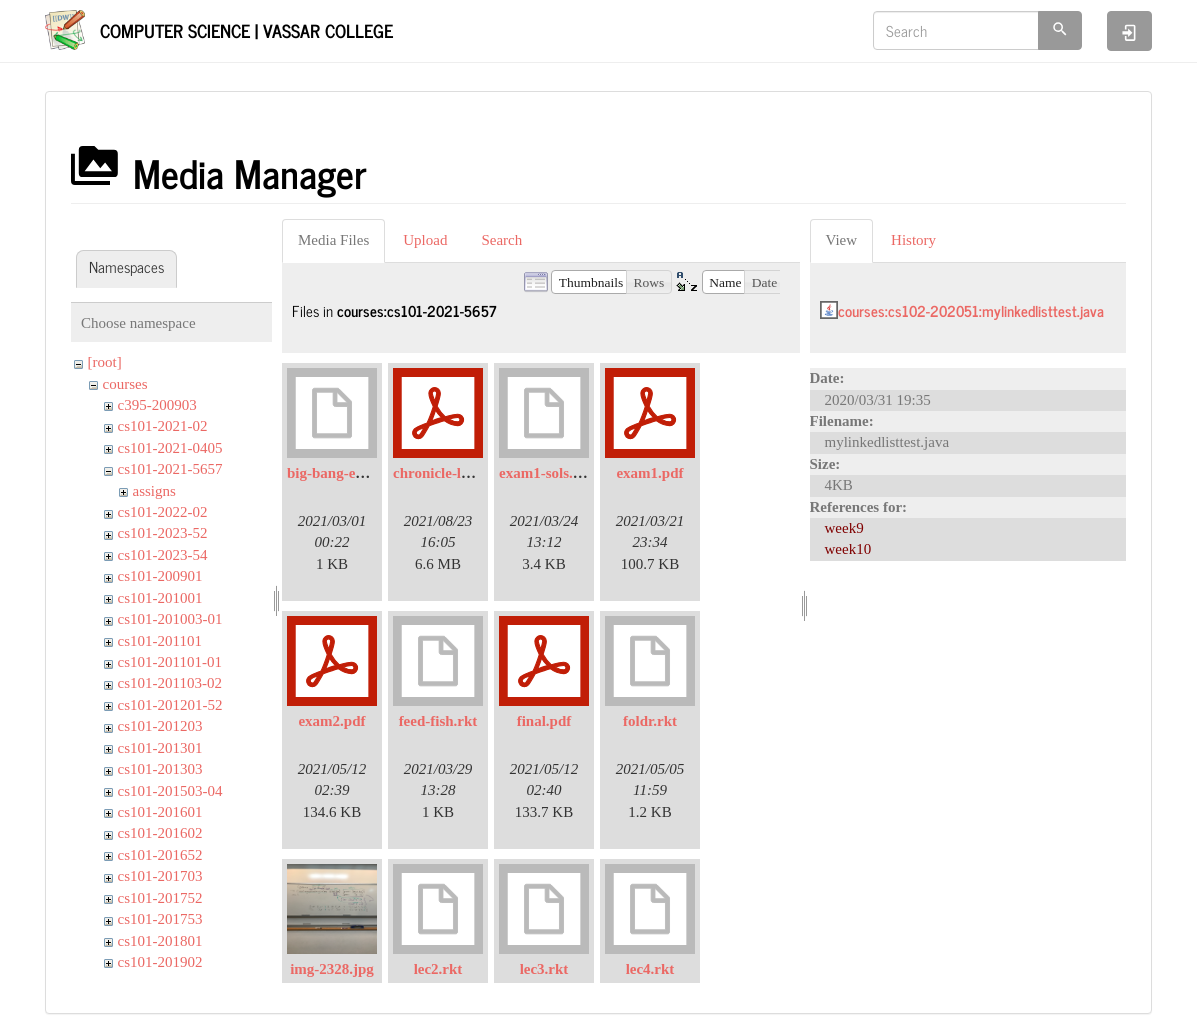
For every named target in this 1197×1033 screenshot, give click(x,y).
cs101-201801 (160, 941)
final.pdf (544, 721)
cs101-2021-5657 (170, 469)
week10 (848, 549)
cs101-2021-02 (163, 426)
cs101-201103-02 (170, 683)
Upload (425, 240)
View (842, 240)
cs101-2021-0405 (170, 448)
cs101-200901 (160, 576)
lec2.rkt (438, 969)
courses (125, 384)
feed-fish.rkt (438, 721)
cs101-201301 (160, 748)
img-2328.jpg (332, 969)
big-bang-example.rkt (356, 473)
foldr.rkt (650, 721)
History (913, 240)
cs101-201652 (160, 855)
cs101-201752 (160, 898)
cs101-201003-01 (170, 619)
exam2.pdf (331, 721)
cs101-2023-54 (163, 555)
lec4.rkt (650, 969)
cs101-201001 (160, 598)
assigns (154, 491)
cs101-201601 (160, 812)
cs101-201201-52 (170, 705)
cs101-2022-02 (163, 512)
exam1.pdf (649, 473)
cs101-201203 (160, 726)
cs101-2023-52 (163, 533)
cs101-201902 (160, 962)
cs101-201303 (160, 769)
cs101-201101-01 (170, 662)
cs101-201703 (160, 876)
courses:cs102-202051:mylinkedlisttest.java (971, 310)
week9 (844, 528)
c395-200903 (157, 405)
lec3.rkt (544, 969)
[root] (105, 362)
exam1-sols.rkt (546, 473)
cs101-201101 (160, 641)
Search (501, 240)
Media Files (333, 240)
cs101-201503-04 (170, 791)
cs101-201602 (160, 833)
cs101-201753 (160, 919)
